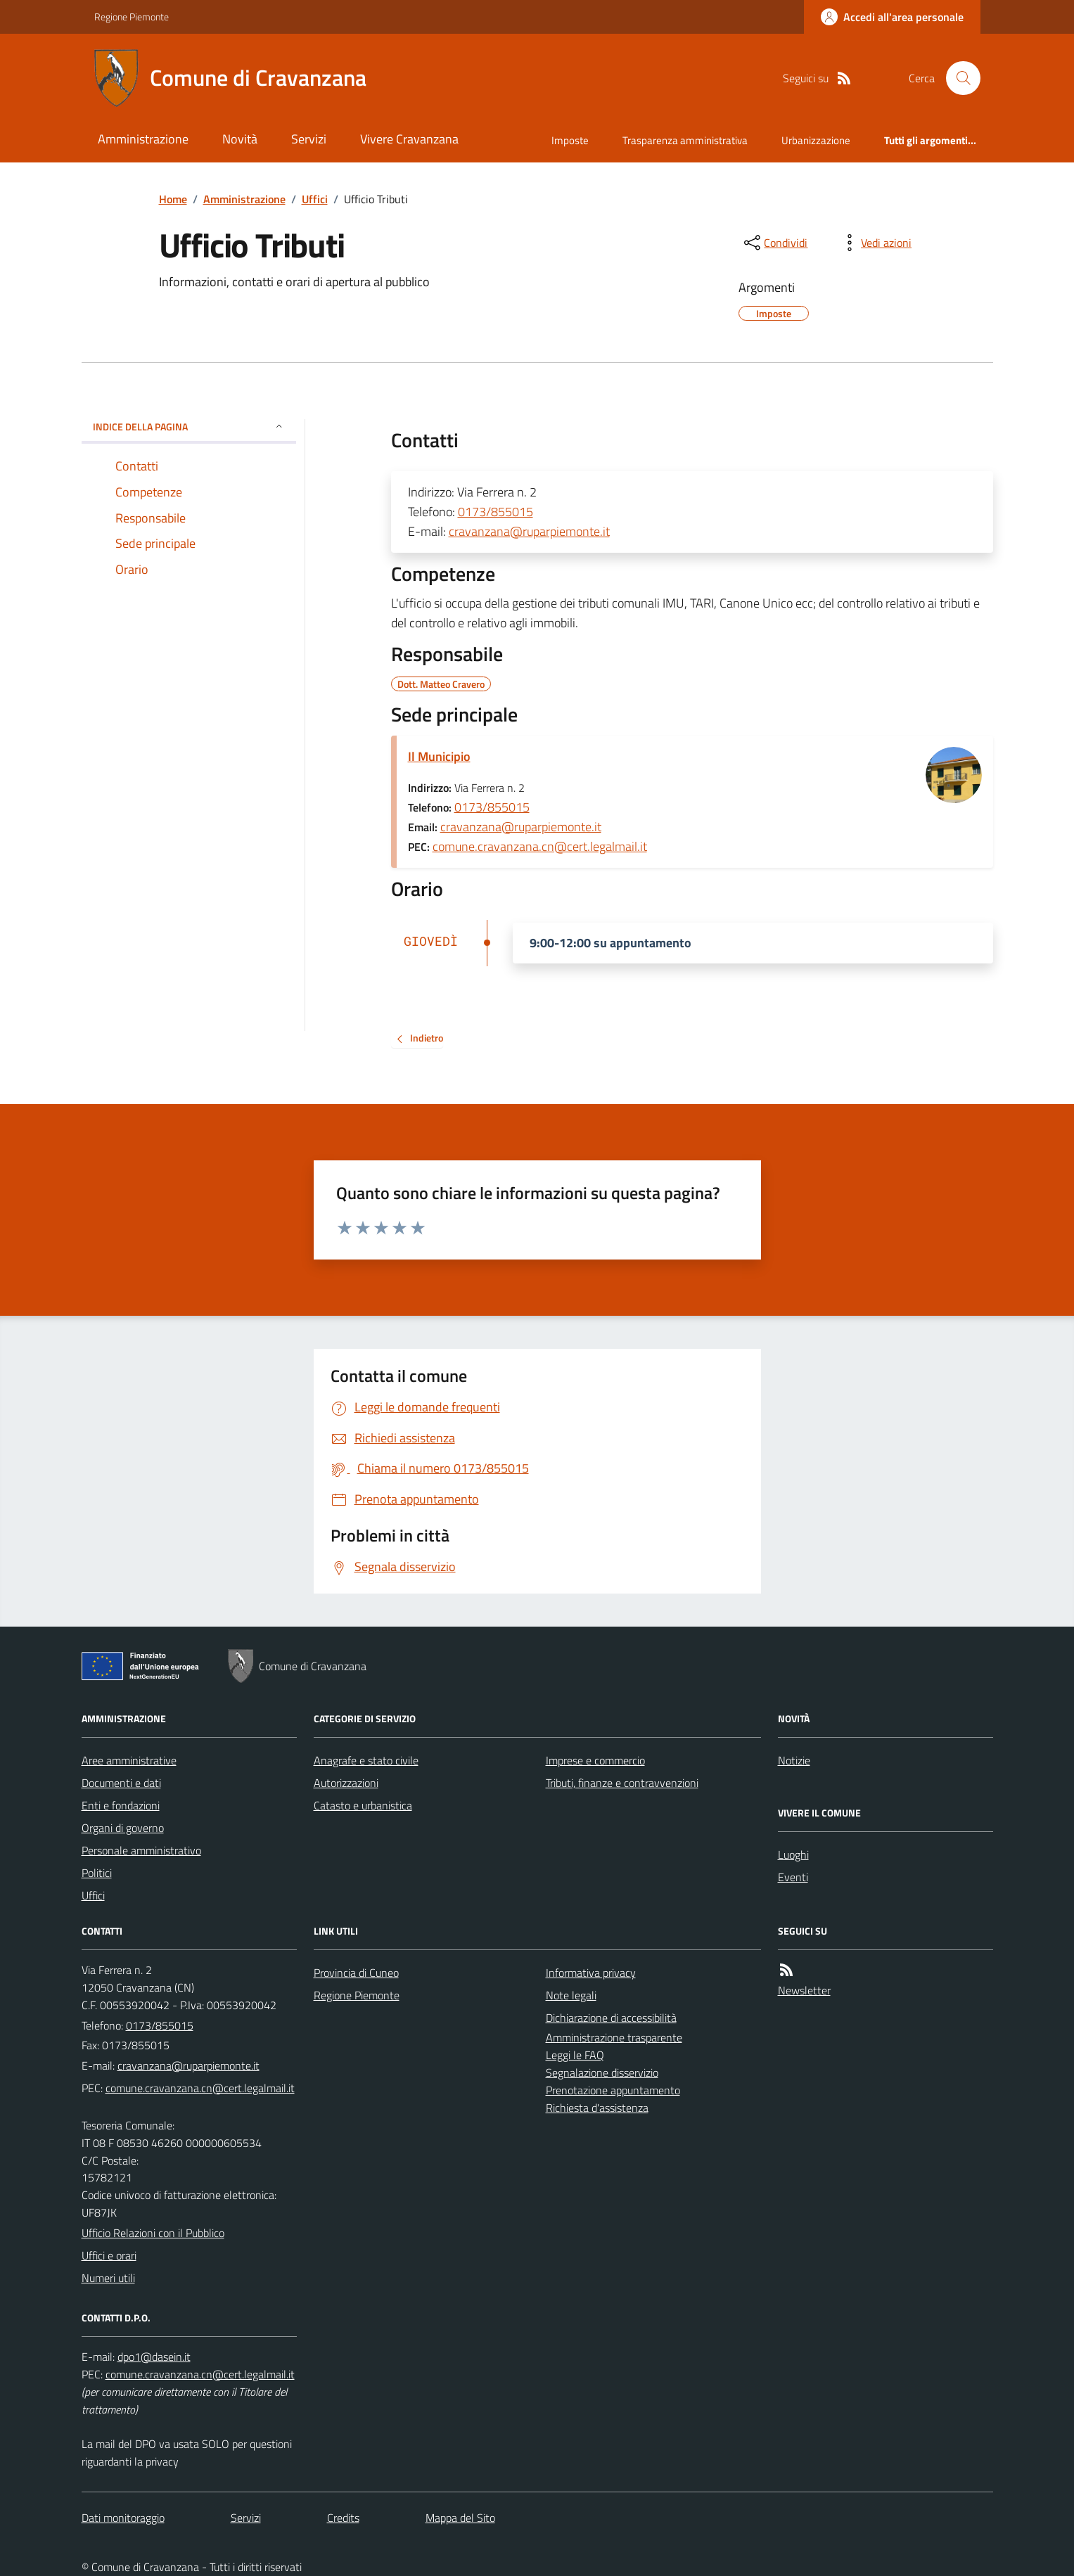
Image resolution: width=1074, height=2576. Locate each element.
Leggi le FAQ (575, 2054)
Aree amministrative (129, 1760)
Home (173, 199)
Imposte (570, 140)
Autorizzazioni (346, 1782)
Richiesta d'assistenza (597, 2107)
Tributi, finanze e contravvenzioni (622, 1782)
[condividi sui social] (774, 242)
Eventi (793, 1877)
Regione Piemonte (131, 16)
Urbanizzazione (815, 140)
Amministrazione (143, 138)
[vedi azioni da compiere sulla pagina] (875, 242)
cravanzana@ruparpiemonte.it (529, 531)
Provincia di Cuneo (356, 1972)
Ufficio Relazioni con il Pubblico (153, 2232)
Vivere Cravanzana (409, 138)
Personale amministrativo (141, 1850)
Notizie (794, 1760)
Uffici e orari (109, 2255)
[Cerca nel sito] (957, 78)
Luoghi (793, 1854)
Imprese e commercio (595, 1760)
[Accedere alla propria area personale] (892, 17)
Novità (239, 138)
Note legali (571, 1995)
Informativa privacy (591, 1972)
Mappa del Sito (460, 2517)
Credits (343, 2517)
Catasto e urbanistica (363, 1805)
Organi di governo (123, 1827)
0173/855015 (495, 511)
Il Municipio (439, 756)
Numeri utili (108, 2277)
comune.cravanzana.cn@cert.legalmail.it (540, 846)
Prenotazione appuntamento (613, 2090)
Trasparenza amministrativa (685, 140)
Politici (97, 1872)
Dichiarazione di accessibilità (611, 2017)
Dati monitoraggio (123, 2517)
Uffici (315, 199)
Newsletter (804, 1990)
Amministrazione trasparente (614, 2037)
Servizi (308, 138)
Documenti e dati (121, 1782)
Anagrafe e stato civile (366, 1760)
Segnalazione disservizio (602, 2072)
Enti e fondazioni (121, 1805)
